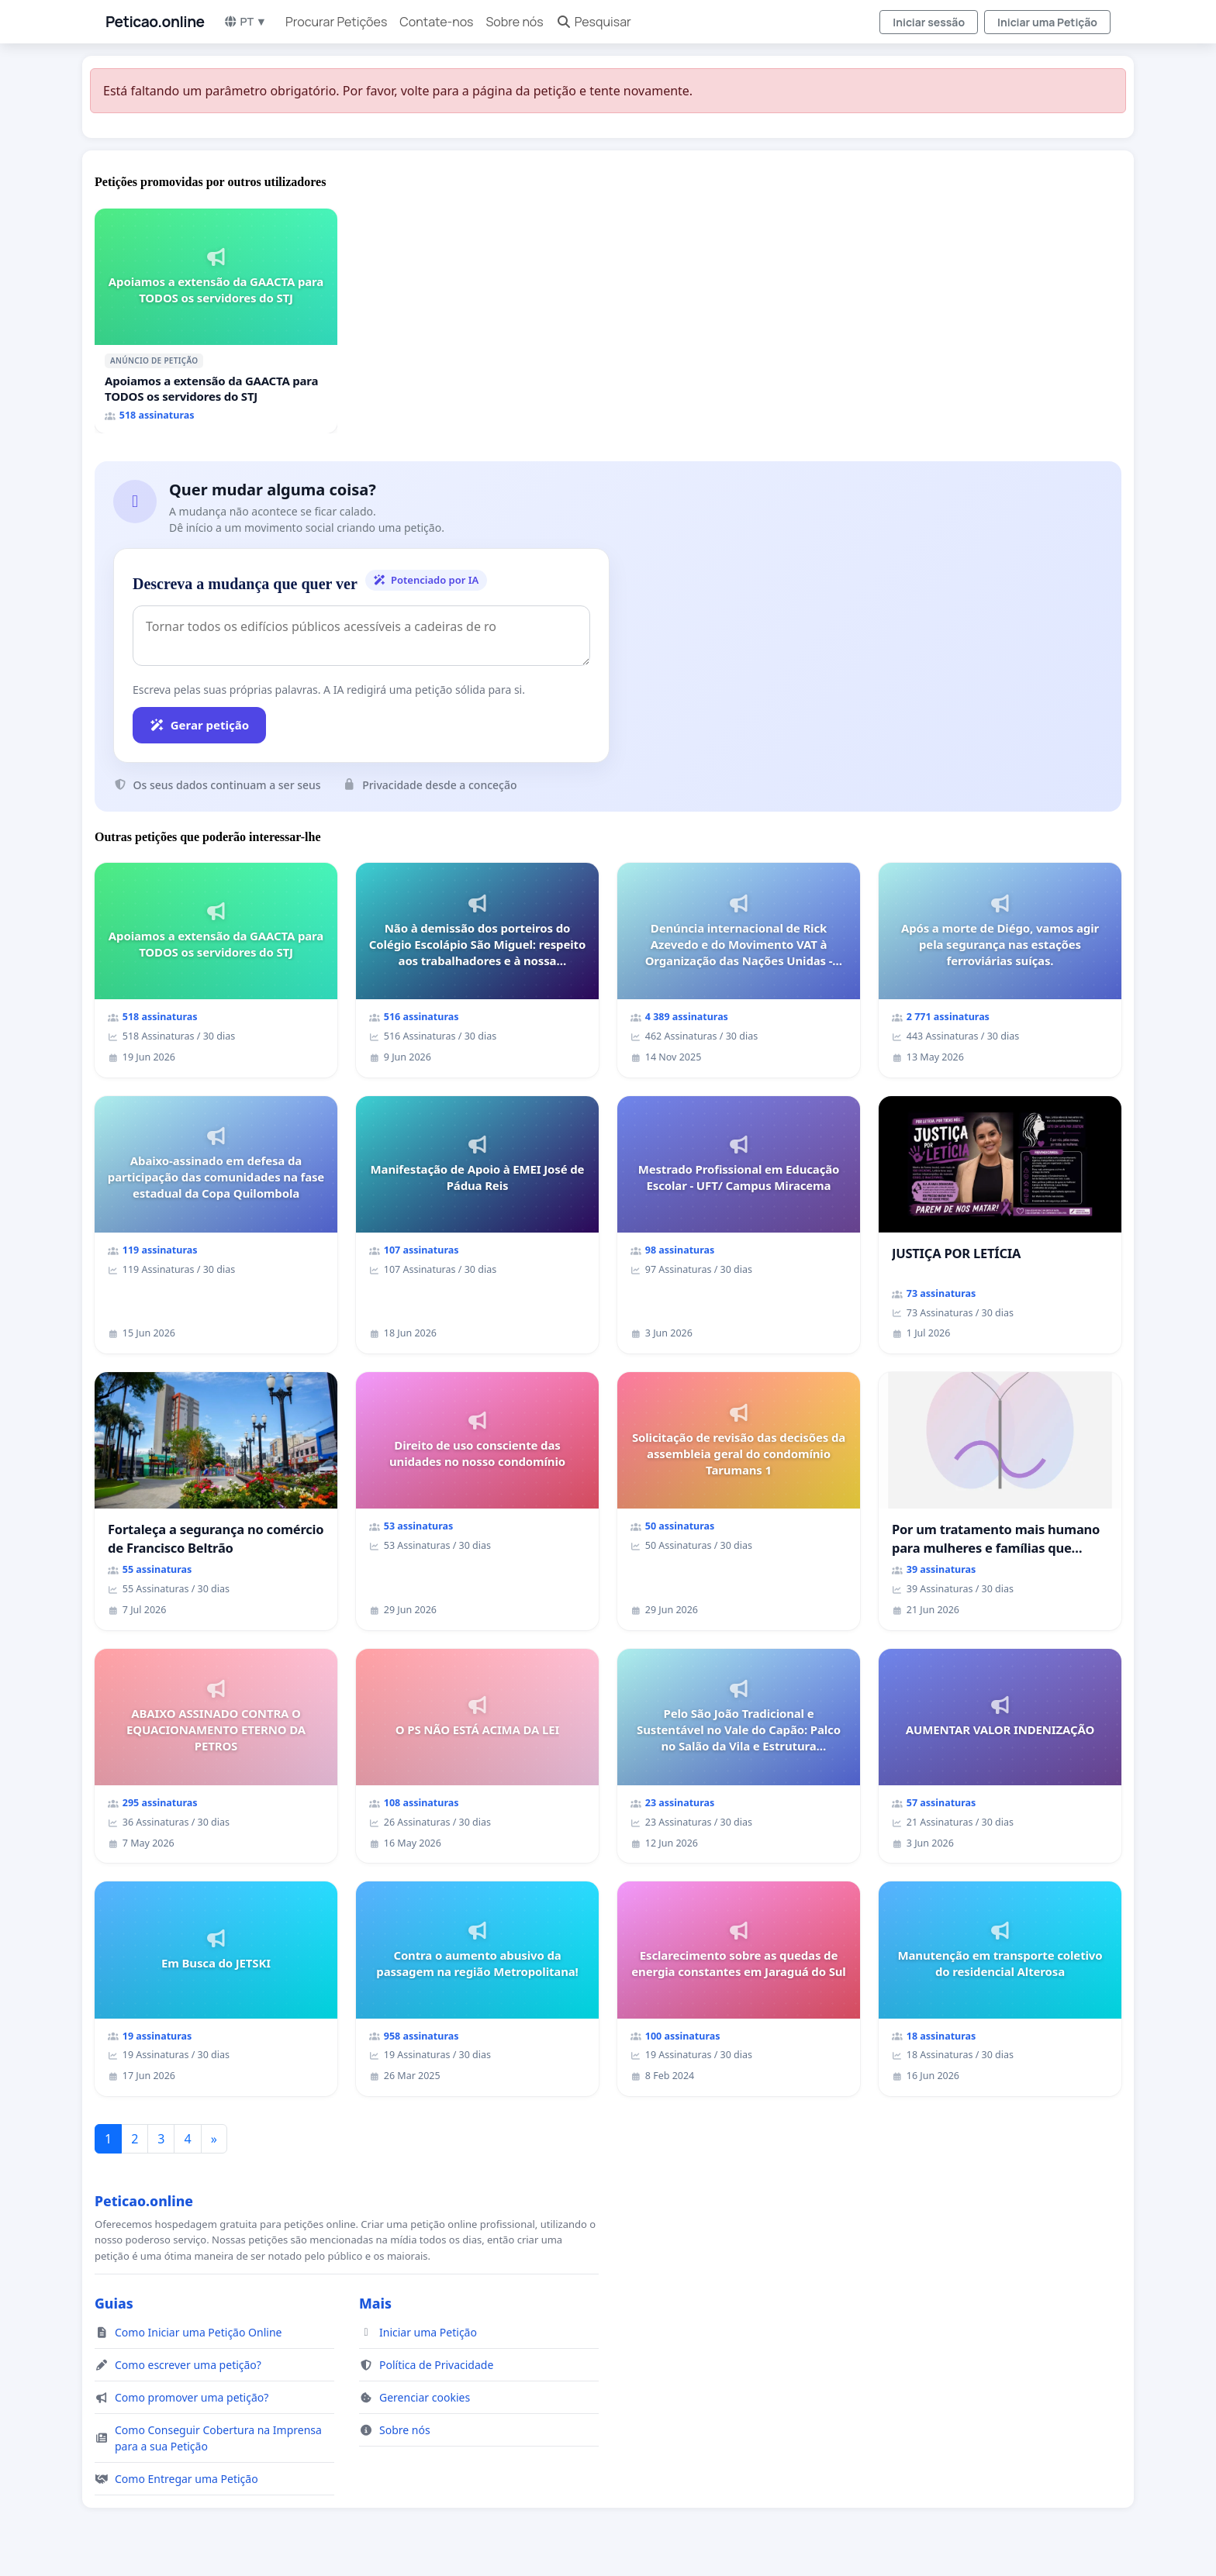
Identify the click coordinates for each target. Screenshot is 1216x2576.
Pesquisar (593, 21)
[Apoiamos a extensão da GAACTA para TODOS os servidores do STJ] (216, 321)
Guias (114, 2303)
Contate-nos (436, 21)
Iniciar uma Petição (1047, 22)
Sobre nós (514, 21)
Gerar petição (199, 725)
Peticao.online (155, 22)
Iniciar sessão (929, 22)
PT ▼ (245, 21)
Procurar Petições (336, 21)
